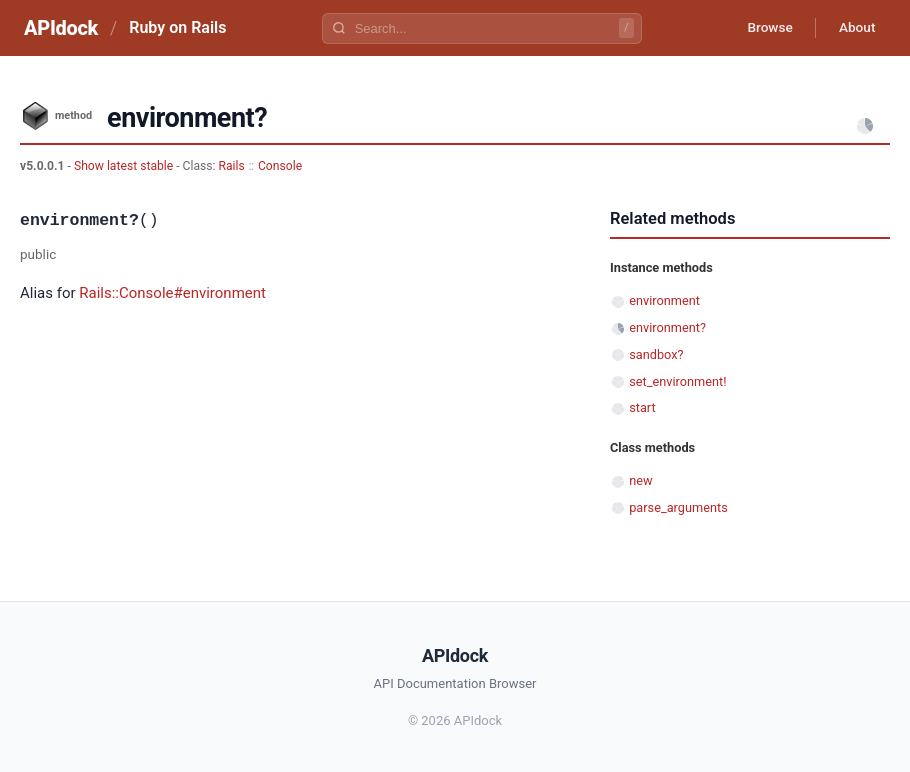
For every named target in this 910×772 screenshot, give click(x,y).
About (855, 28)
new (640, 480)
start (642, 407)
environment (664, 300)
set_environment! (677, 381)
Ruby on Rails (177, 27)
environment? (667, 327)
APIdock (61, 28)
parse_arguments (678, 507)
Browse (764, 28)
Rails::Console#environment (172, 293)
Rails (232, 166)
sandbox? (656, 354)
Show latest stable (125, 166)
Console (280, 166)
